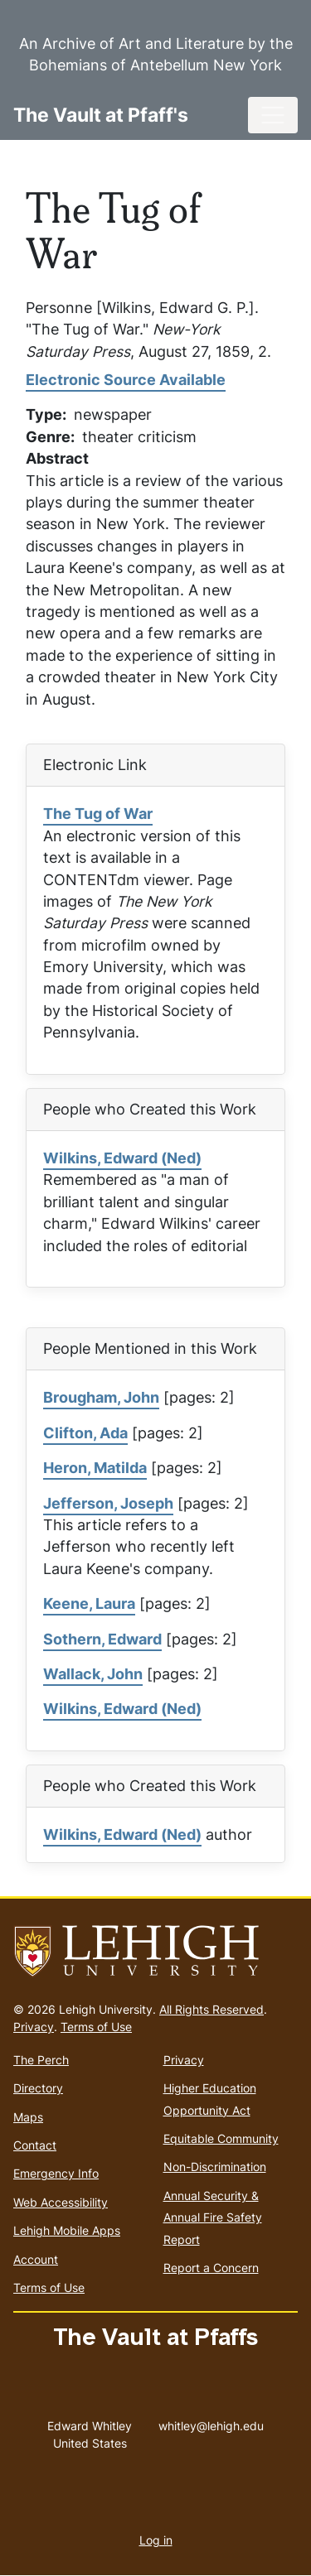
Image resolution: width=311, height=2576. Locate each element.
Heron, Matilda (95, 1467)
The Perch (41, 2060)
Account (35, 2259)
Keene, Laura (89, 1603)
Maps (28, 2117)
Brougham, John (101, 1397)
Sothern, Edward (102, 1639)
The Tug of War (98, 813)
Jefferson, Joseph (108, 1503)
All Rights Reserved (211, 2009)
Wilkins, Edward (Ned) (122, 1158)
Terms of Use (96, 2026)
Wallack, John (93, 1674)
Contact (34, 2145)
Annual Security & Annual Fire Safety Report (212, 2217)
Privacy (33, 2026)
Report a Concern (211, 2267)
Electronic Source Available (126, 379)
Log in (156, 2540)
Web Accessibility (60, 2202)
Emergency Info (56, 2173)
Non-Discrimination (214, 2166)
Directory (38, 2088)
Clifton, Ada (85, 1433)
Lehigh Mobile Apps (66, 2230)
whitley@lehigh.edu (211, 2422)
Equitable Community (221, 2138)
